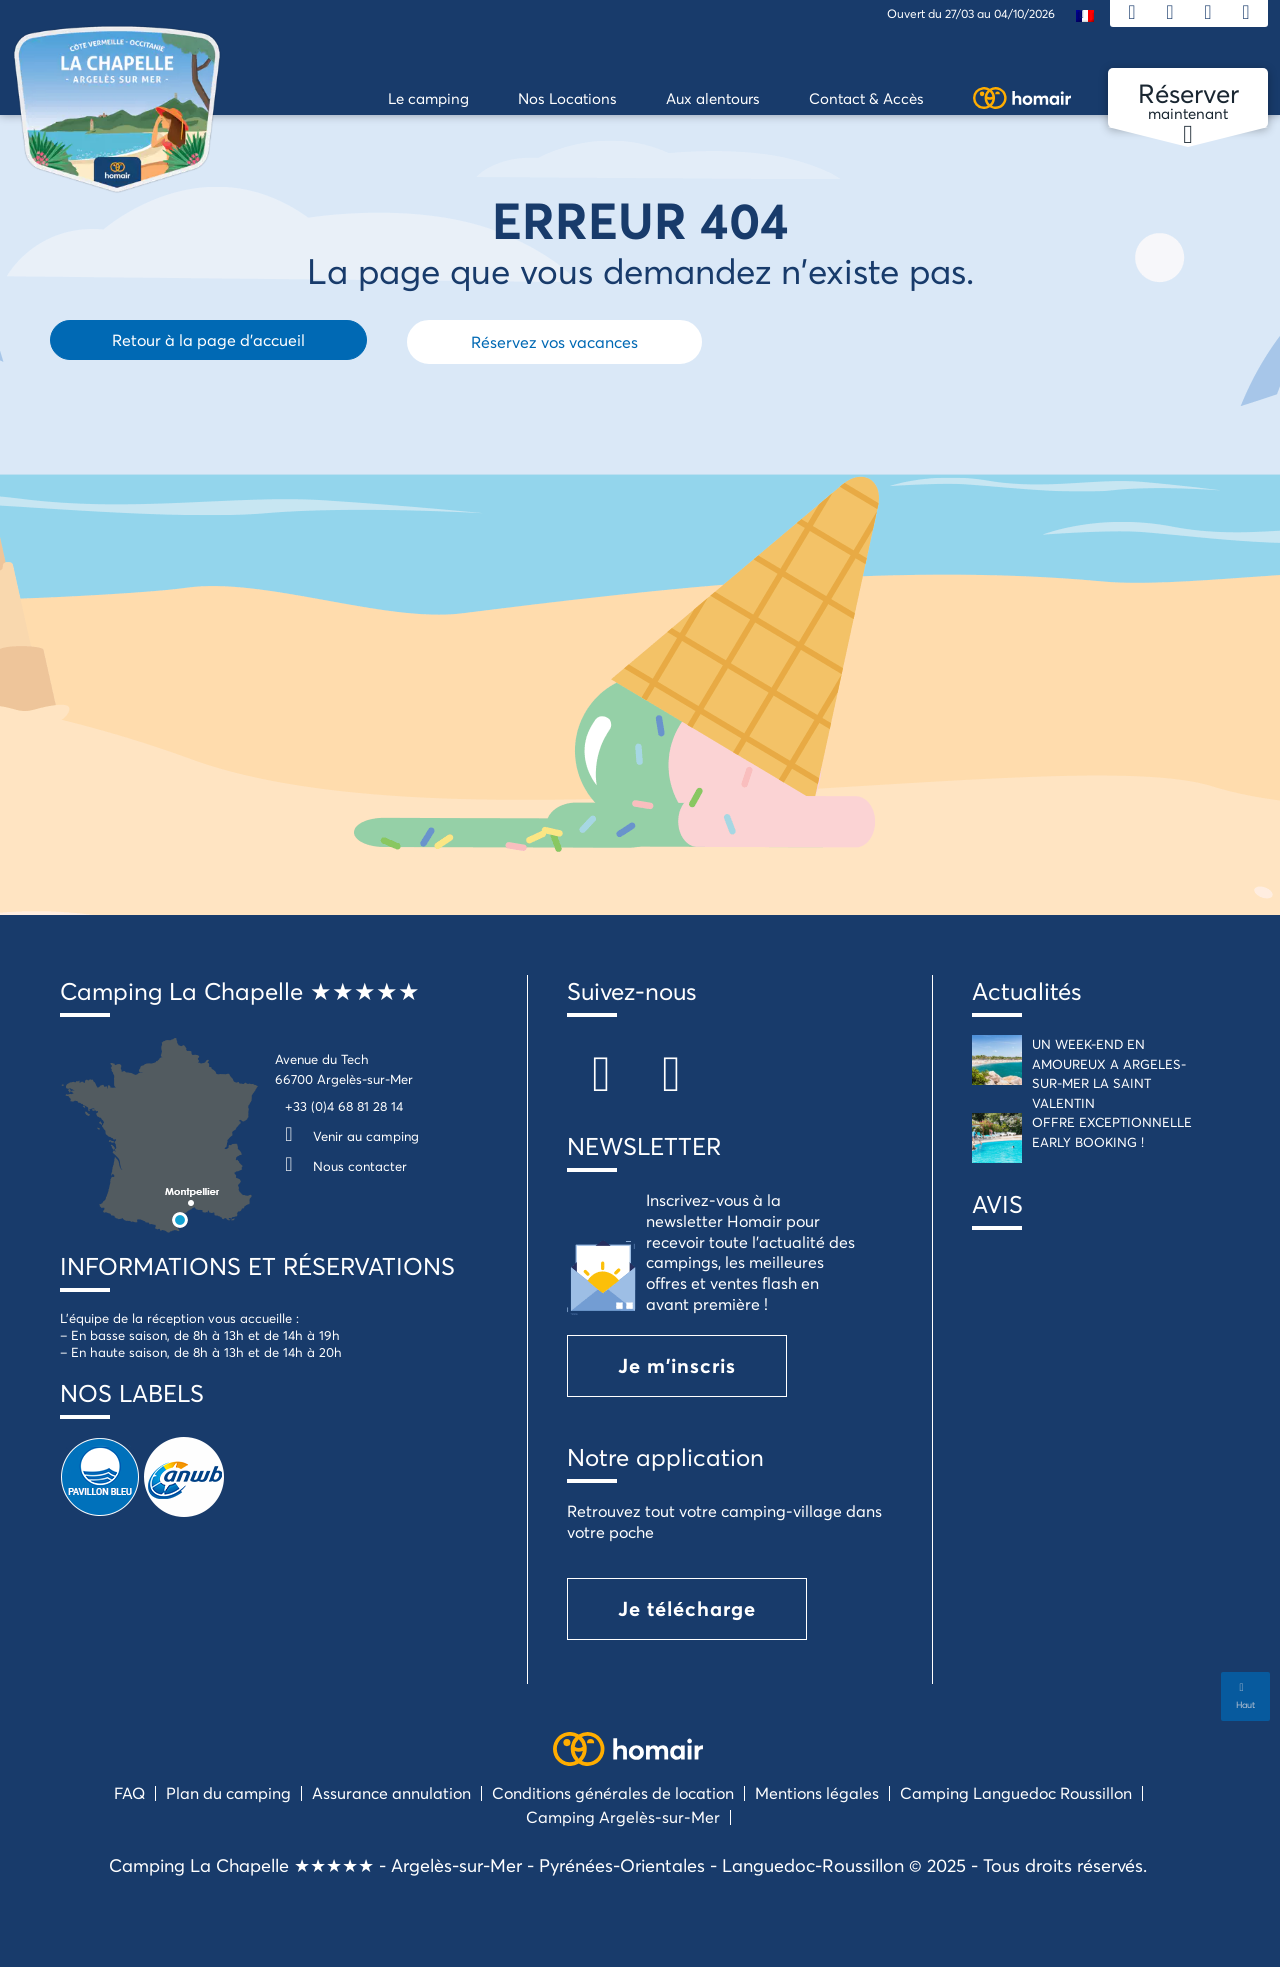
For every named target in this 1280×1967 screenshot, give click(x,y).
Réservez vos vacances (554, 341)
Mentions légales (817, 1792)
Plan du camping (228, 1792)
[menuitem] (1085, 14)
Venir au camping (347, 1136)
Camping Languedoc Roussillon (1016, 1792)
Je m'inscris (677, 1365)
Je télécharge (687, 1608)
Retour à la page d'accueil (208, 339)
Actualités (1026, 991)
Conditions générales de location (613, 1792)
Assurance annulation (391, 1792)
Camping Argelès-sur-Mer (623, 1816)
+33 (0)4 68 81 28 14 (344, 1106)
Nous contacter (341, 1166)
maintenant (1188, 102)
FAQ (129, 1792)
